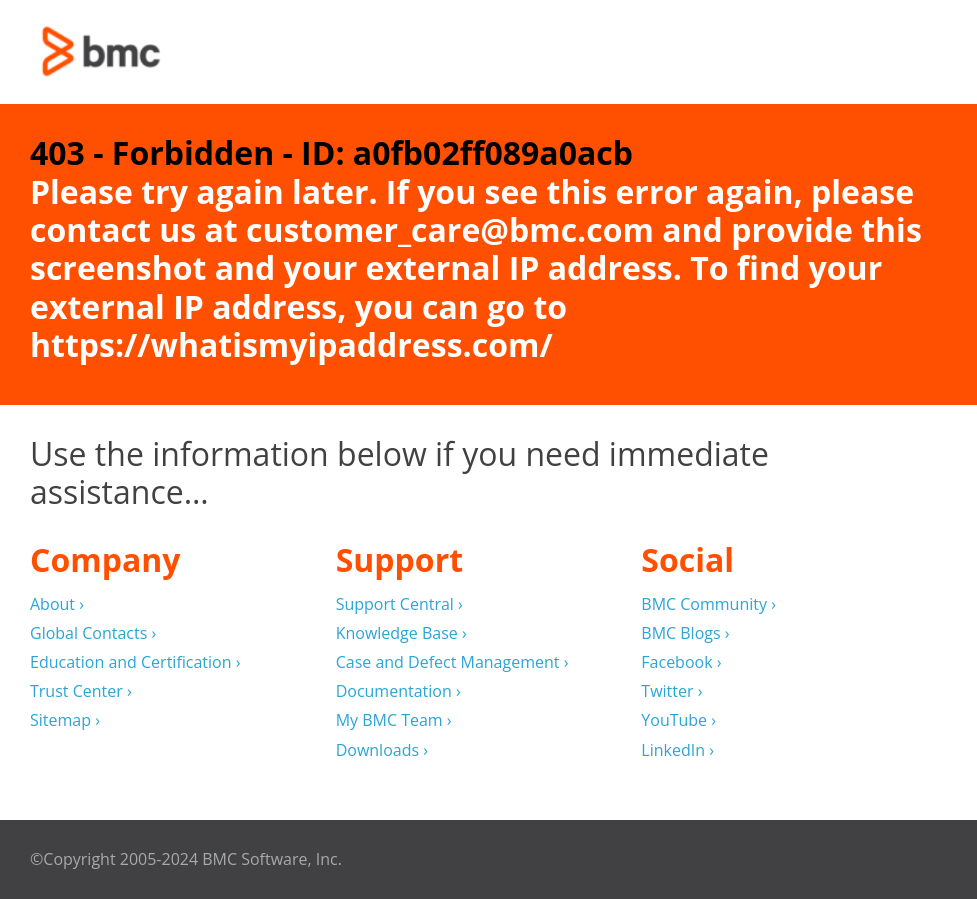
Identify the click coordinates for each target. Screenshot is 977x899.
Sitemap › (65, 720)
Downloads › (382, 750)
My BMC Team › (394, 720)
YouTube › (678, 720)
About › (57, 604)
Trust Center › (81, 691)
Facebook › (681, 662)
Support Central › (399, 604)
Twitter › (671, 691)
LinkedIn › (677, 750)
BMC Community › (708, 604)
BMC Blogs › (685, 633)
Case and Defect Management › (452, 662)
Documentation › (398, 691)
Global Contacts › (93, 633)
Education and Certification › (135, 662)
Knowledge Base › (401, 633)
